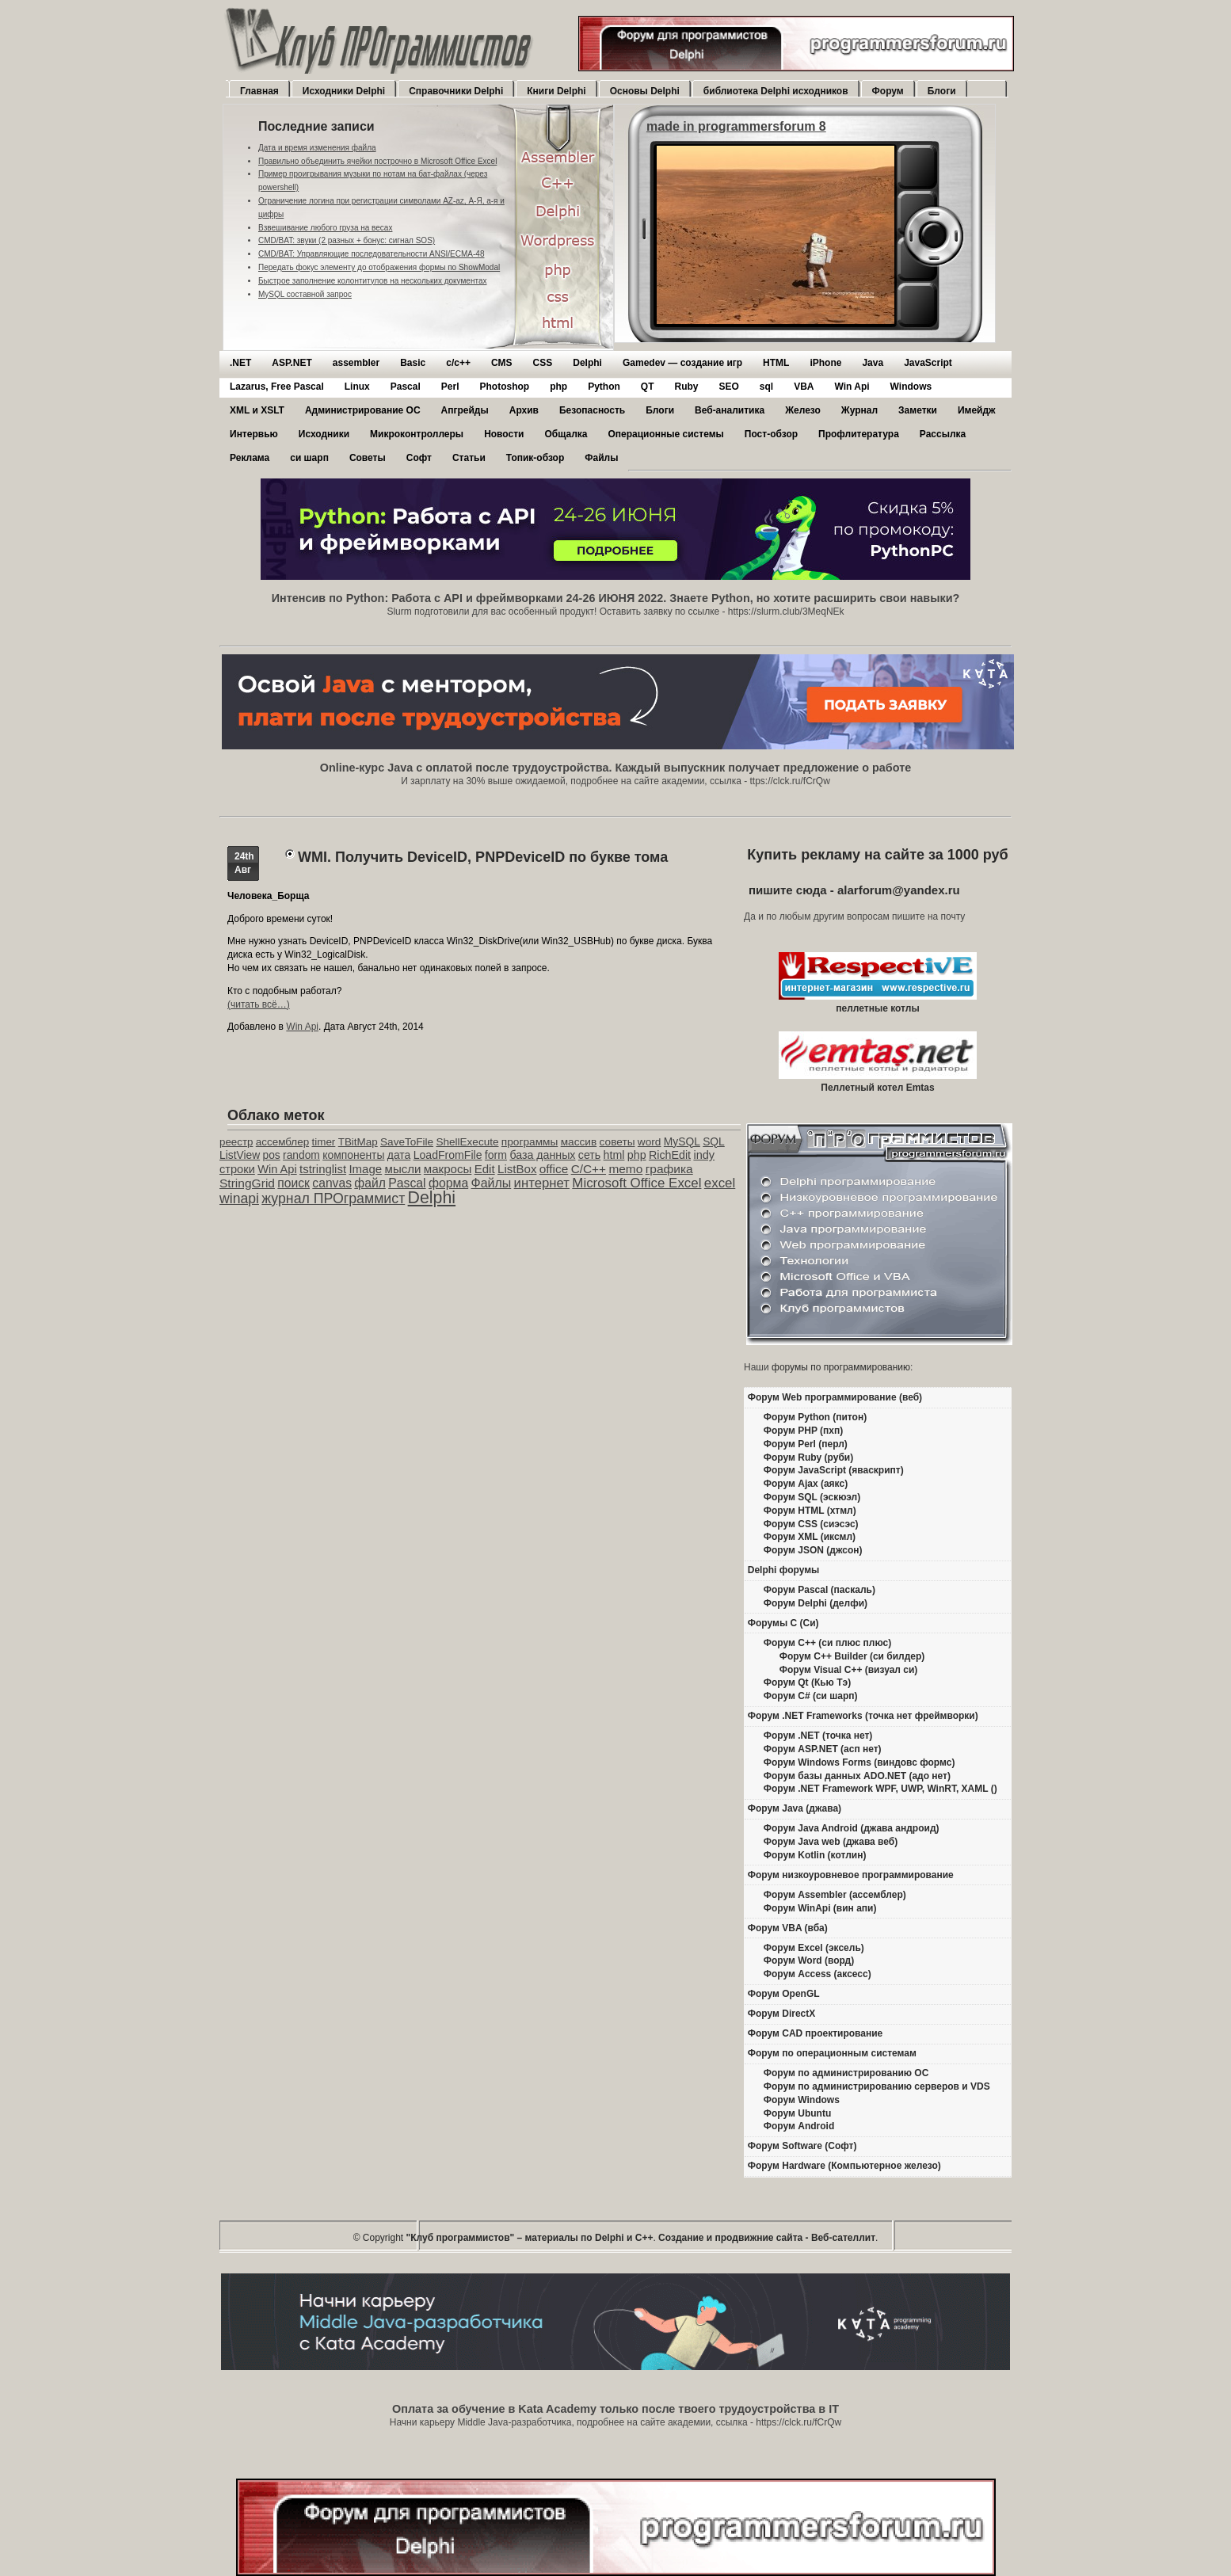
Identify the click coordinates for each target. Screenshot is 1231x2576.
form (496, 1155)
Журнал (859, 410)
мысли (403, 1169)
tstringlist (322, 1169)
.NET (240, 362)
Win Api (852, 386)
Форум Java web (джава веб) (831, 1841)
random (301, 1155)
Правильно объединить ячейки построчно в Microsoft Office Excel (377, 161)
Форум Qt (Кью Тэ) (807, 1682)
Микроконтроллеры (416, 434)
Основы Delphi (645, 91)
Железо (803, 410)
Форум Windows (802, 2099)
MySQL (682, 1142)
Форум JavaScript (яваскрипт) (834, 1470)
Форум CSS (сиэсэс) (811, 1524)
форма (448, 1183)
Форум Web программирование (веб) (835, 1397)
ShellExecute (467, 1142)
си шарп (309, 457)
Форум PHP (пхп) (803, 1430)
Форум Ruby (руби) (808, 1457)
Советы (367, 457)
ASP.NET (291, 362)
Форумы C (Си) (783, 1623)
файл (370, 1183)
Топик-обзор (535, 457)
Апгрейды (465, 410)
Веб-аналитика (729, 410)
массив (579, 1142)
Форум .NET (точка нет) (818, 1735)
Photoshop (504, 386)
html (614, 1155)
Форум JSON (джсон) (813, 1550)
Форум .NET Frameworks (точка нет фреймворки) (863, 1715)
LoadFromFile (448, 1155)
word (649, 1142)
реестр (236, 1142)
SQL (714, 1142)
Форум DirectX (782, 2013)
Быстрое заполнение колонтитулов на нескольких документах (372, 280)
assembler (356, 362)
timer (323, 1142)
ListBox (516, 1169)
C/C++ (588, 1169)
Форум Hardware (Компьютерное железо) (844, 2165)
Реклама (249, 457)
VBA (804, 386)
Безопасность (592, 410)
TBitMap (358, 1142)
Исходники (324, 434)
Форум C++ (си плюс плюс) (827, 1642)
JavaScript (928, 362)
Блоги (942, 91)
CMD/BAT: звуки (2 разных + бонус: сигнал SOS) (346, 240)
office (553, 1169)
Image (365, 1169)
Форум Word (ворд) (809, 1960)
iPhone (825, 362)
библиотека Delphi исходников (775, 91)
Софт (419, 457)
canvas (332, 1183)
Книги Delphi (556, 91)
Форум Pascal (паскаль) (819, 1589)
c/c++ (458, 362)
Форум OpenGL (784, 1993)
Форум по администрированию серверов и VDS (877, 2086)
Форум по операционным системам (832, 2053)
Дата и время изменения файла (317, 147)
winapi (239, 1198)
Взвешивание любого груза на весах (325, 227)
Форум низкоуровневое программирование (851, 1875)
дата (399, 1155)
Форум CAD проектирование (815, 2033)
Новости (504, 434)
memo (625, 1169)
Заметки (917, 410)
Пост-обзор (771, 434)
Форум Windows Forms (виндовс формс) (859, 1762)
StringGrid (247, 1183)
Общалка (565, 434)
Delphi (587, 362)
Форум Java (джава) (794, 1808)
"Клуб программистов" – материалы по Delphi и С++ (530, 2237)
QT (647, 386)
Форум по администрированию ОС (846, 2073)
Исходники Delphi (344, 91)
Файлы (601, 457)
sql (766, 386)
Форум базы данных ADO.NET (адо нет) (857, 1775)
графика (669, 1169)
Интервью (254, 434)
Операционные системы (665, 434)
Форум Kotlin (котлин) (815, 1855)
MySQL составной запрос (305, 294)
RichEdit (670, 1155)
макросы (448, 1169)
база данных (542, 1155)
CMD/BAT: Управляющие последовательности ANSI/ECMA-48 (371, 254)
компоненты (353, 1155)
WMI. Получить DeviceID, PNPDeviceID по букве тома (483, 857)
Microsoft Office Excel (636, 1183)
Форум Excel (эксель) (814, 1947)
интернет (542, 1183)
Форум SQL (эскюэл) (812, 1497)
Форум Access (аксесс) (817, 1974)
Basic (412, 362)
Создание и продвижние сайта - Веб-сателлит (766, 2237)
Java (872, 362)
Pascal (406, 386)
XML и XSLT (257, 410)
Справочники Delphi (456, 91)
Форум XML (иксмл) (810, 1536)
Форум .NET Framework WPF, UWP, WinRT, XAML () (880, 1788)
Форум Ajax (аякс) (806, 1483)
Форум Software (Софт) (802, 2145)
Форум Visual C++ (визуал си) (848, 1669)
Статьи (469, 457)
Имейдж (977, 410)
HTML (776, 362)
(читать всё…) (258, 1004)
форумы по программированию (841, 1367)
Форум (888, 91)
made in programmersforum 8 (736, 126)
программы (529, 1142)
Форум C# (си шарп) (811, 1695)
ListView (239, 1155)
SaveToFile (406, 1142)
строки (237, 1169)
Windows (911, 386)
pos (271, 1155)
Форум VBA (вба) (788, 1928)
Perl (450, 386)
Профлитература (858, 434)
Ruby (686, 386)
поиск (293, 1183)
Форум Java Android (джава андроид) (851, 1828)
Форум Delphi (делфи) (815, 1603)
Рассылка (943, 434)
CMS (502, 362)
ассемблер (282, 1142)
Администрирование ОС (363, 410)
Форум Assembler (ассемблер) (835, 1894)
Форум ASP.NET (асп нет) (823, 1749)
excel (719, 1183)
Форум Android (799, 2126)
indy (704, 1155)
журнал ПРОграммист (333, 1198)
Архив (524, 410)
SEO (728, 386)
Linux (357, 386)
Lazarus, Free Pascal (277, 386)
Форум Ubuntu (797, 2113)
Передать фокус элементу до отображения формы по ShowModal (379, 267)
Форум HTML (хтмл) (810, 1510)
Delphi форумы (784, 1570)
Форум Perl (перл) (806, 1444)
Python (604, 386)
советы (617, 1142)
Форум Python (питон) (815, 1417)
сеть (589, 1155)
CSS (543, 362)
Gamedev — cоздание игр (682, 362)
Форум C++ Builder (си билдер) (852, 1656)
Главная (259, 91)
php (558, 386)
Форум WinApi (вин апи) (820, 1908)
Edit (484, 1169)
